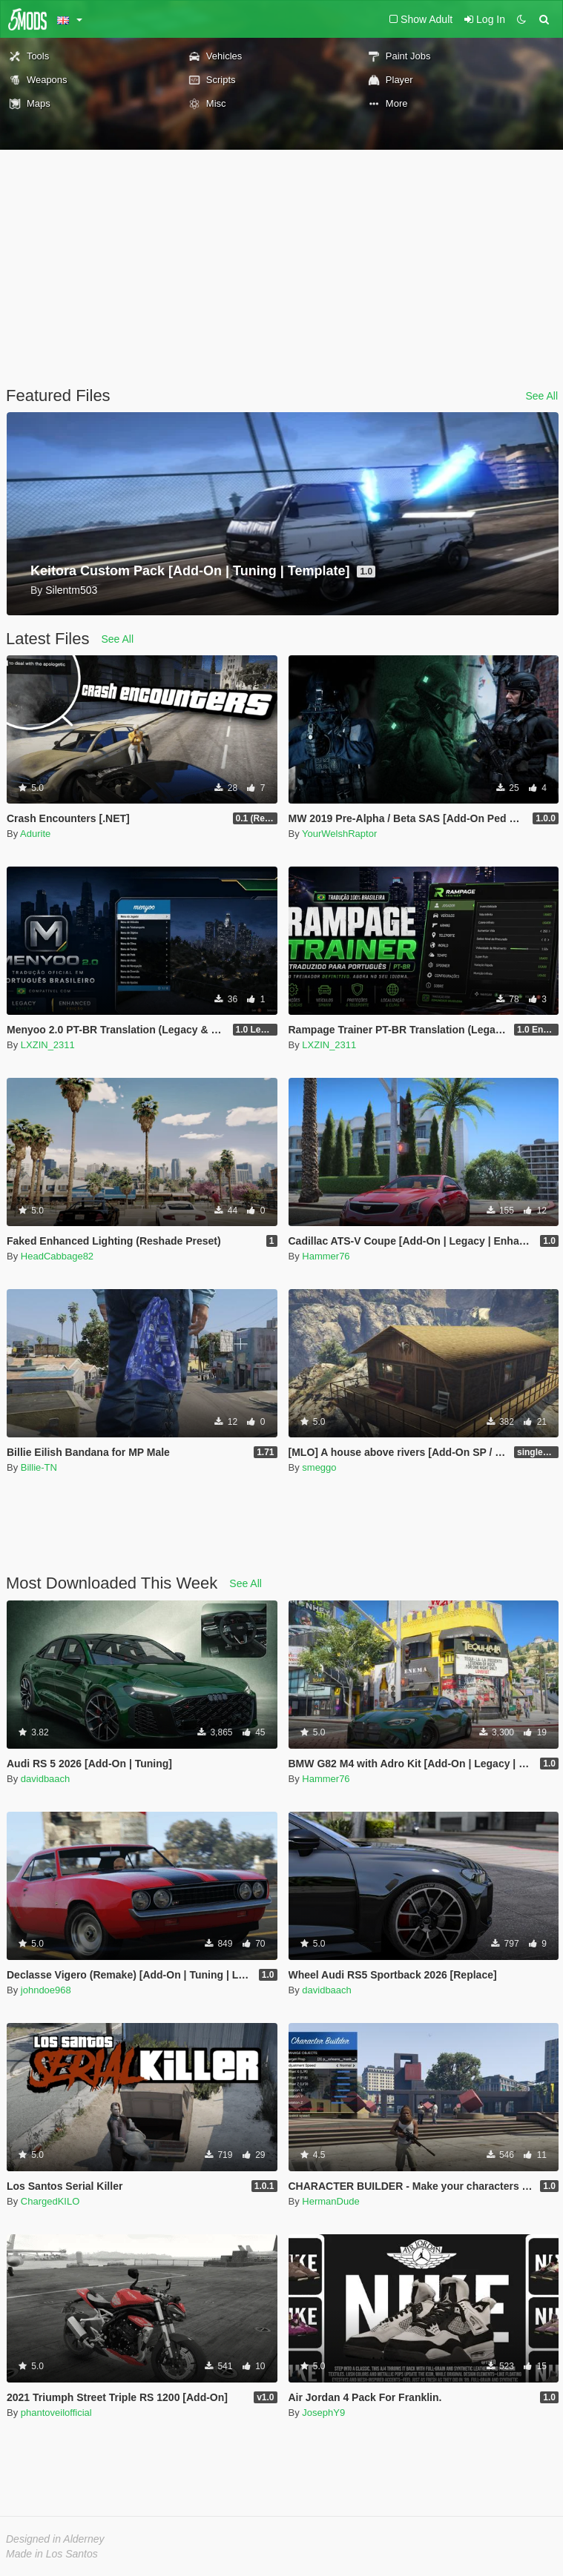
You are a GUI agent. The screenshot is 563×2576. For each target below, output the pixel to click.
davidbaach (45, 1778)
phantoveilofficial (56, 2412)
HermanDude (330, 2201)
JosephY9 (323, 2412)
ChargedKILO (50, 2201)
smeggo (319, 1467)
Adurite (35, 833)
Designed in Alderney (55, 2539)
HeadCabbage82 (57, 1256)
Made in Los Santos (52, 2554)
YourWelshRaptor (339, 833)
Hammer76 (325, 1256)
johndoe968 (46, 1990)
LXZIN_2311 (48, 1044)
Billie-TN (39, 1467)
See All (541, 396)
